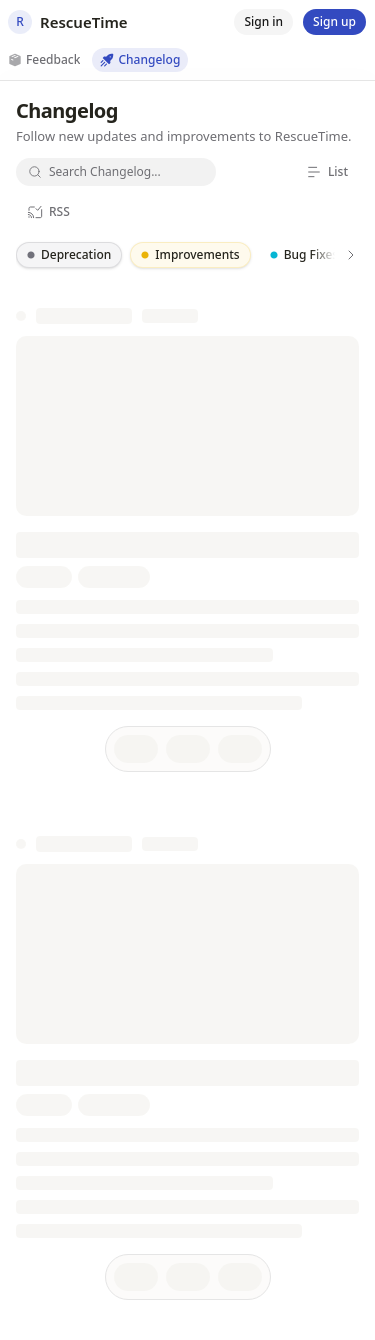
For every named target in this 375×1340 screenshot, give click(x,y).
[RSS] (48, 212)
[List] (327, 172)
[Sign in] (263, 22)
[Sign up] (334, 22)
